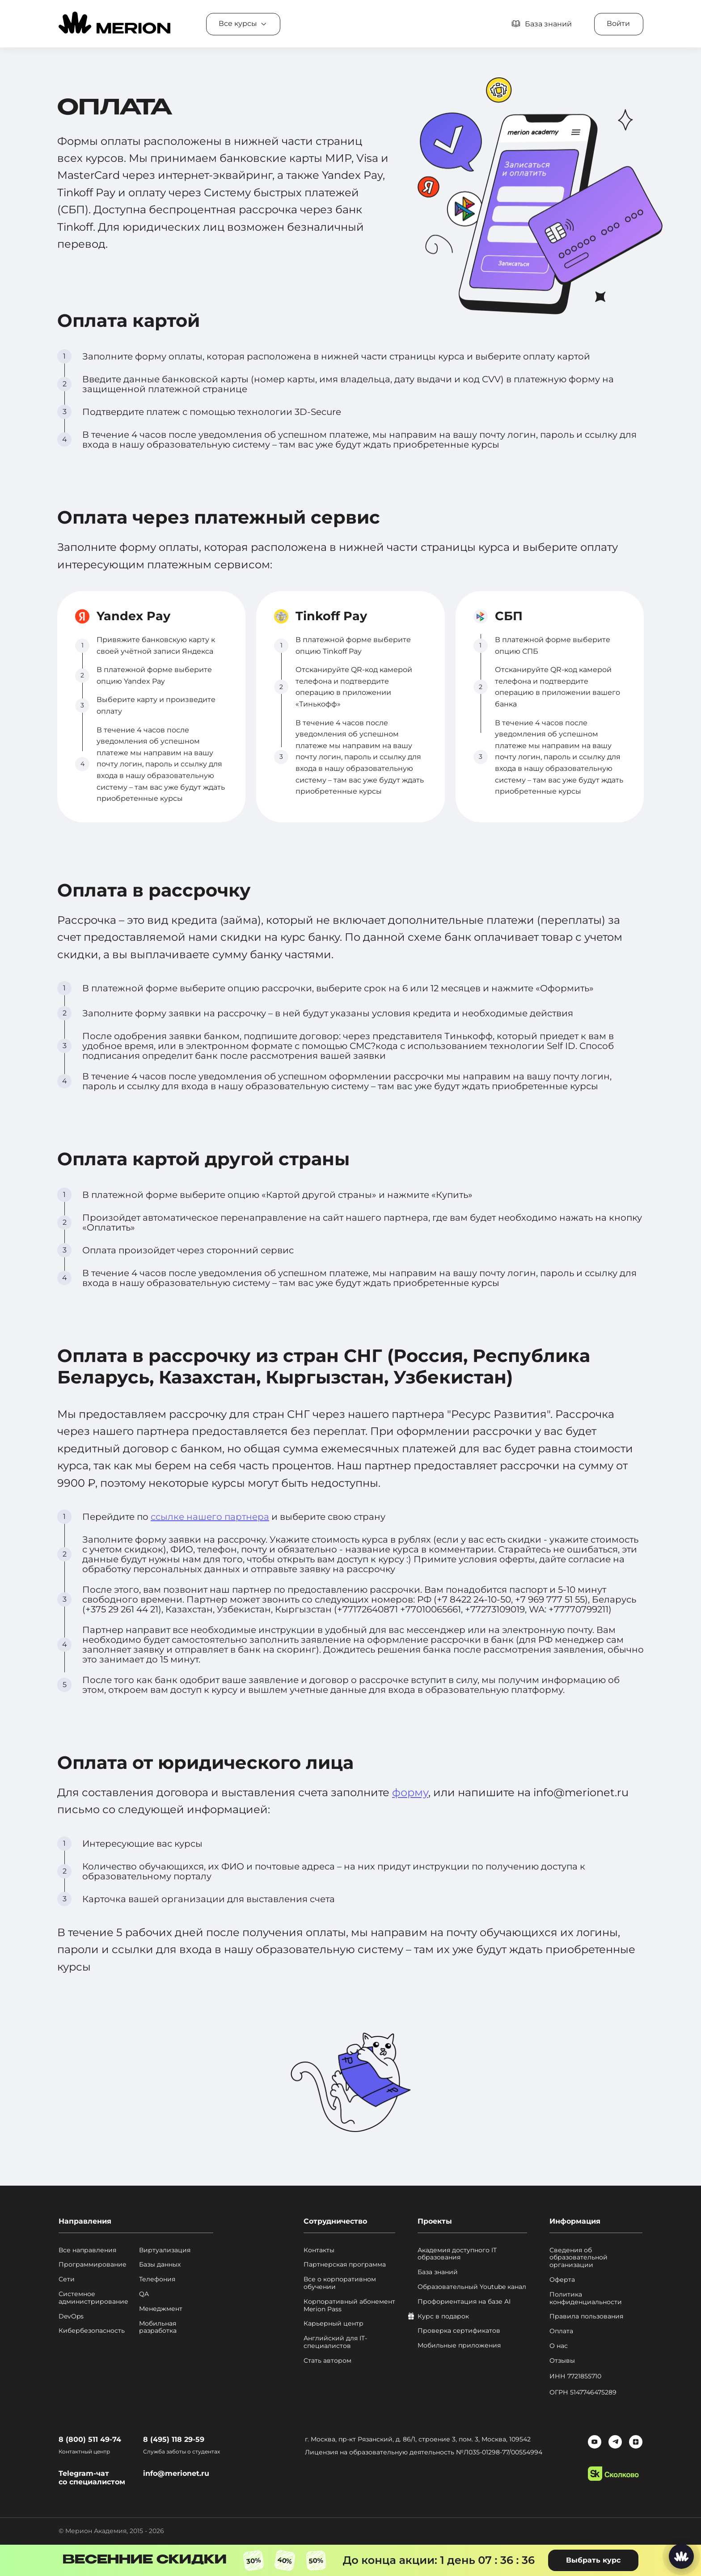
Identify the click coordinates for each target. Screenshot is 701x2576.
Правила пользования (586, 2316)
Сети (67, 2279)
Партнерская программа (345, 2264)
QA (144, 2294)
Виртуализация (164, 2250)
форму (410, 1792)
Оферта (562, 2280)
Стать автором (327, 2361)
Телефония (157, 2279)
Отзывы (562, 2361)
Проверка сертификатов (459, 2331)
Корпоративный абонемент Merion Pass (349, 2305)
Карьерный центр (333, 2323)
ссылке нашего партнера (210, 1516)
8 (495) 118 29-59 (173, 2439)
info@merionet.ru (176, 2473)
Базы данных (160, 2264)
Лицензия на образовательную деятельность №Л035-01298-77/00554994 (423, 2452)
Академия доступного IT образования (457, 2254)
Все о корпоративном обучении (340, 2283)
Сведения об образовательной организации (578, 2257)
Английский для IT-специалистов (335, 2342)
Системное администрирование (93, 2297)
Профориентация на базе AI (464, 2301)
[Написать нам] (681, 2556)
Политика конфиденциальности (585, 2298)
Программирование (93, 2264)
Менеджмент (160, 2309)
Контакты (319, 2250)
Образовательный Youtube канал (472, 2287)
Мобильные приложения (459, 2345)
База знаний (438, 2272)
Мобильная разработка (158, 2327)
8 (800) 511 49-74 (90, 2439)
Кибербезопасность (92, 2331)
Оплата (561, 2331)
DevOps (71, 2316)
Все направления (87, 2250)
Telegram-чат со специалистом (92, 2477)
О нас (558, 2346)
